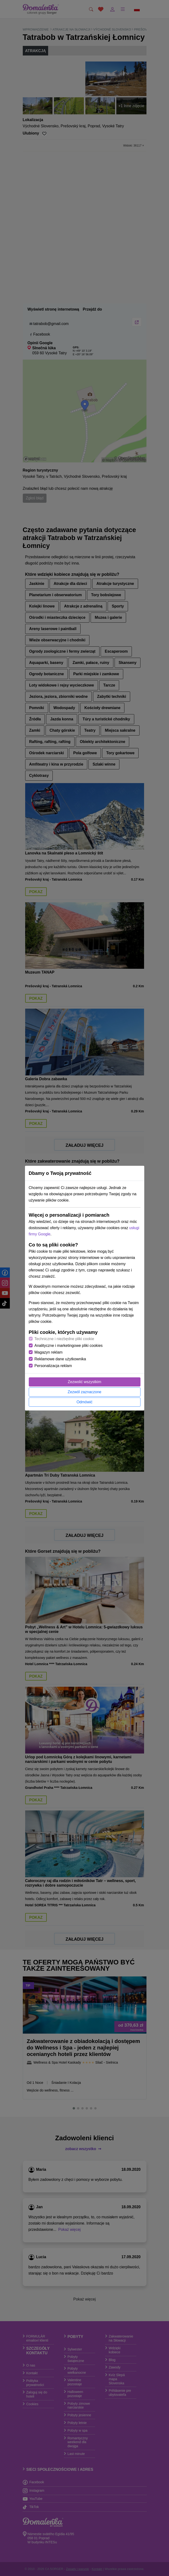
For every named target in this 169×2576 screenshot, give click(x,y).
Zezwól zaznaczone (84, 1392)
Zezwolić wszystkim (84, 1382)
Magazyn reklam (49, 1352)
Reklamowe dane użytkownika (60, 1359)
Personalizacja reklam (53, 1366)
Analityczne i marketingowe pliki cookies (69, 1345)
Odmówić (84, 1402)
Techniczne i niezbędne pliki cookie (64, 1339)
